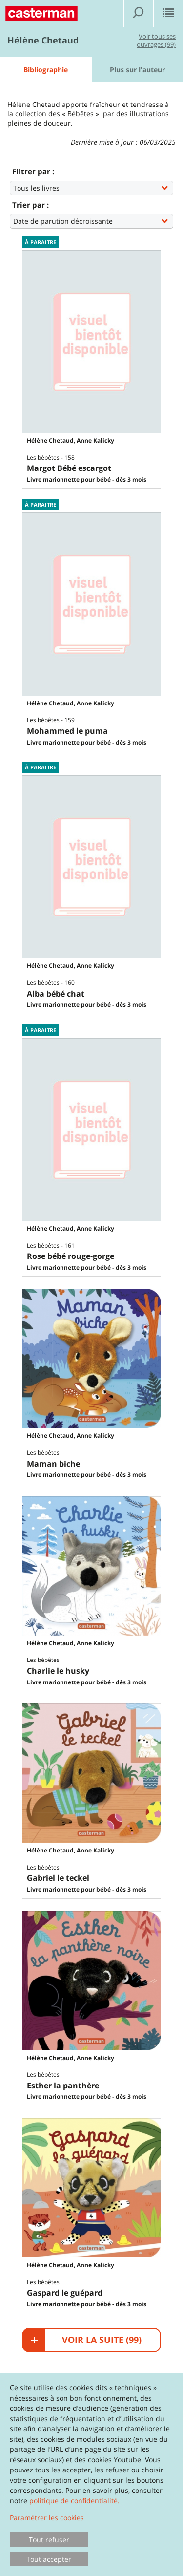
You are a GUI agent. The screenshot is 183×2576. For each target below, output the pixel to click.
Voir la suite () (86, 2339)
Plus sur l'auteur (137, 69)
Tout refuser (49, 2539)
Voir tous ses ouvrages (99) (156, 40)
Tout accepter (48, 2559)
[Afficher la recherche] (138, 13)
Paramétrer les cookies (47, 2517)
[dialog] (91, 2474)
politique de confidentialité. (74, 2500)
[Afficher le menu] (168, 13)
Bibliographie (45, 69)
